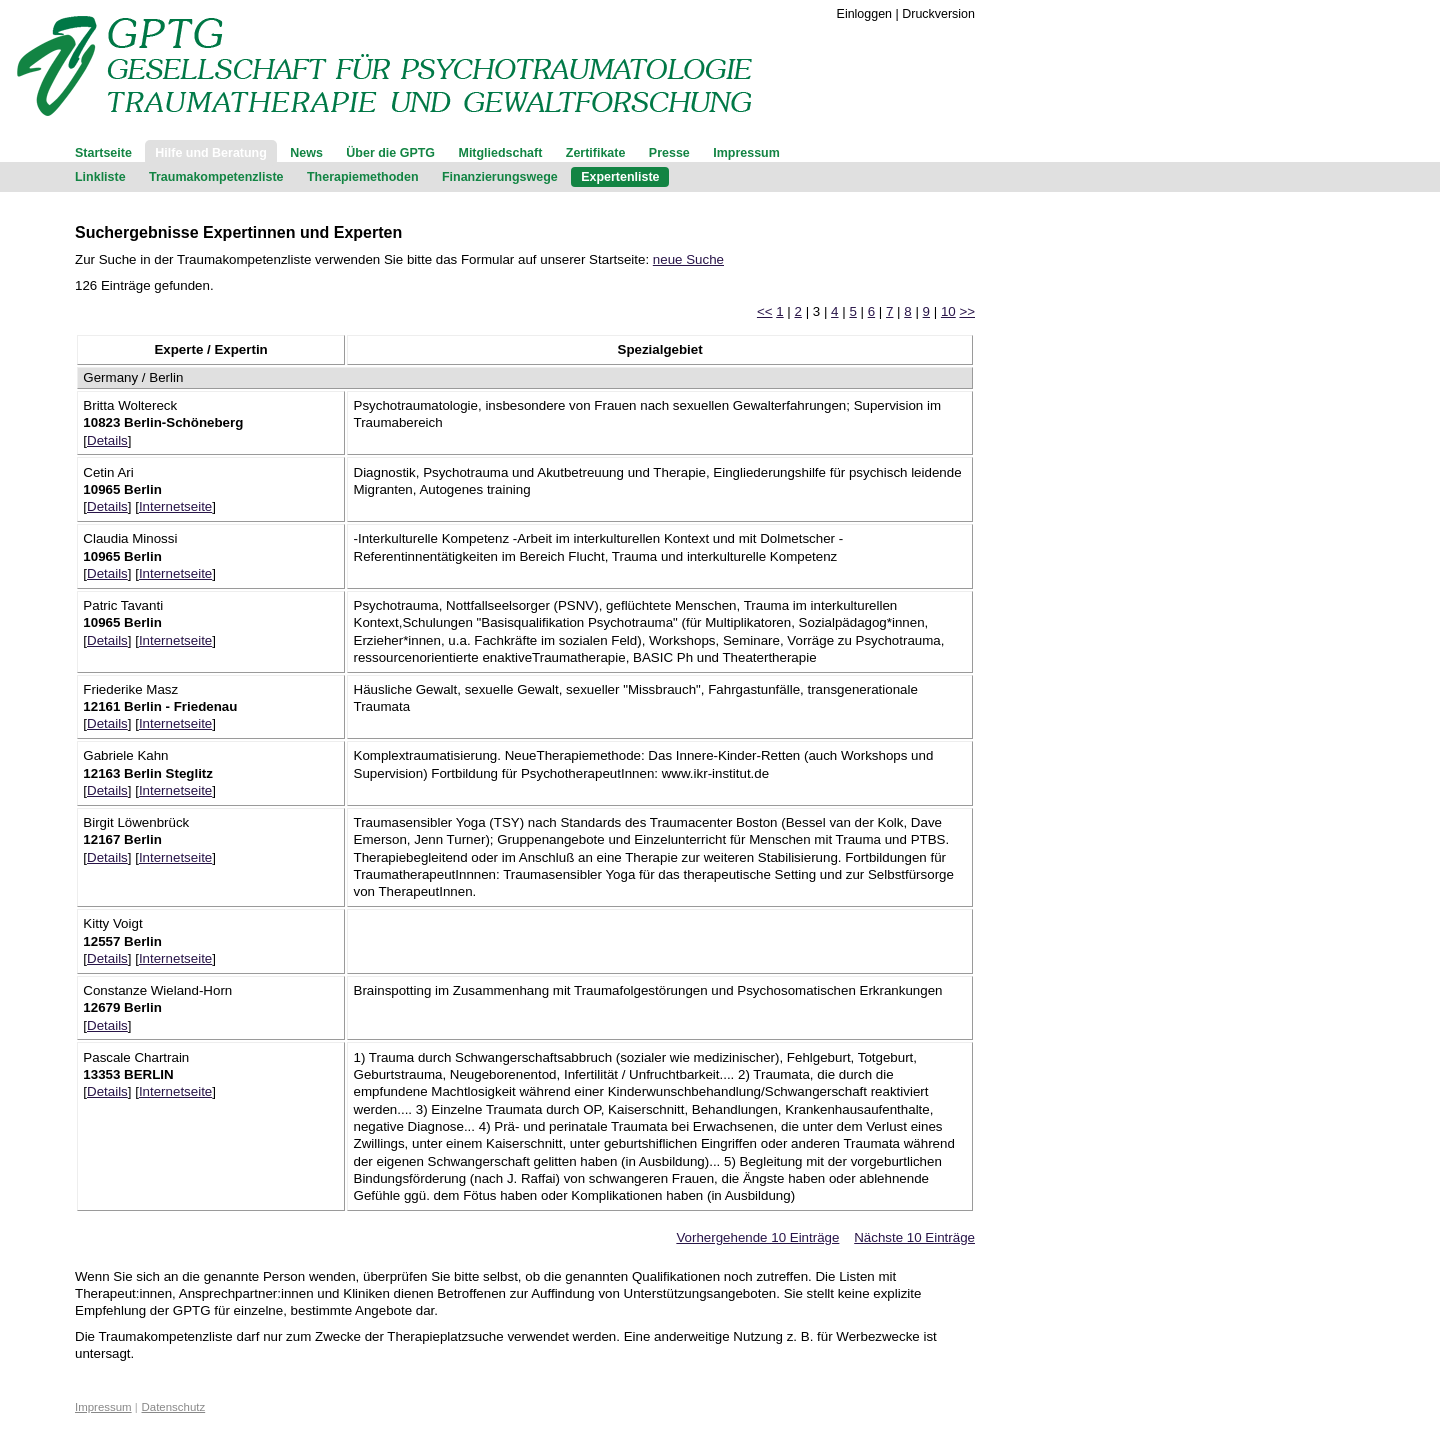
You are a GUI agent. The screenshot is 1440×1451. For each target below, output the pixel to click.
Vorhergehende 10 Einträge (757, 1237)
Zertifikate (596, 153)
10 (948, 311)
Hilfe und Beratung (211, 153)
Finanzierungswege (500, 177)
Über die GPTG (390, 153)
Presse (669, 153)
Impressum (746, 153)
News (306, 153)
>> (967, 311)
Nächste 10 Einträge (914, 1237)
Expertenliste (620, 177)
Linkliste (100, 177)
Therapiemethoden (363, 177)
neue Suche (688, 259)
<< (765, 311)
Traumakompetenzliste (216, 177)
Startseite (103, 153)
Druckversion (938, 14)
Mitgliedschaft (501, 153)
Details (107, 440)
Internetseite (175, 506)
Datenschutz (174, 1407)
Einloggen (864, 14)
